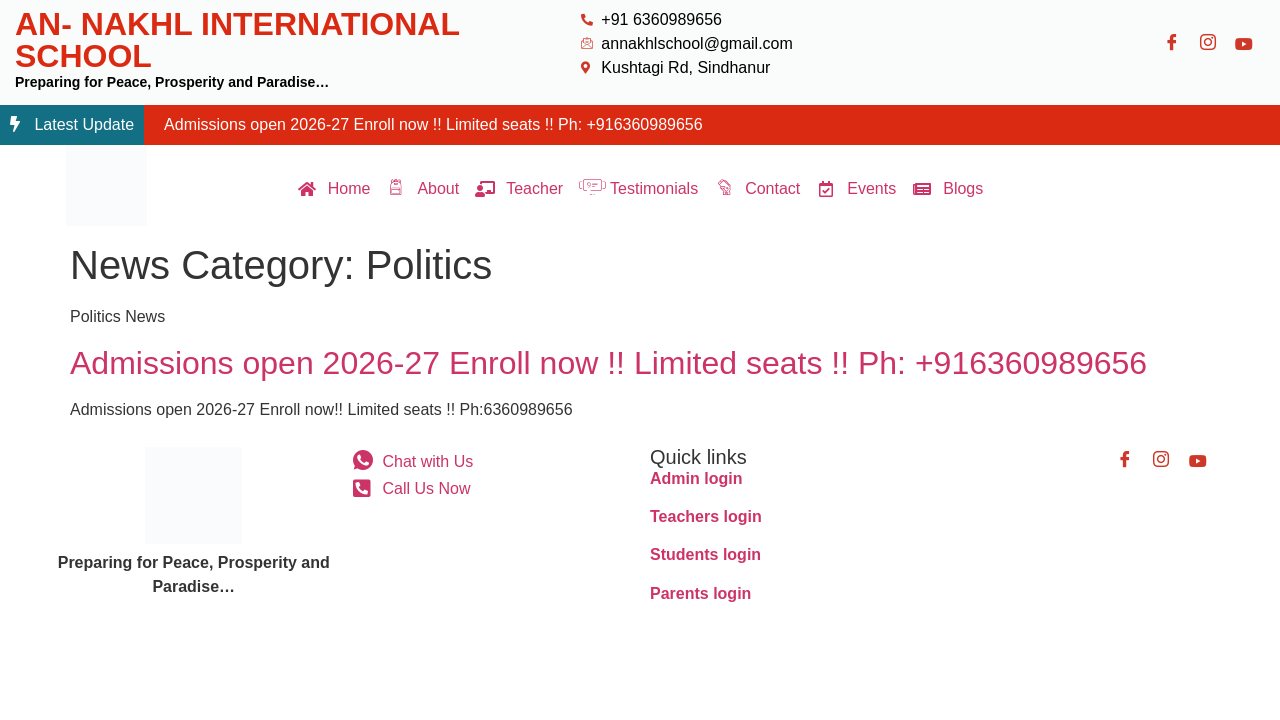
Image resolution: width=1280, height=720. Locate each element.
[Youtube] (1244, 44)
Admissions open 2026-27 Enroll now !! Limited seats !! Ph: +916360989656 (433, 124)
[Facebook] (1172, 44)
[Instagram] (1208, 44)
